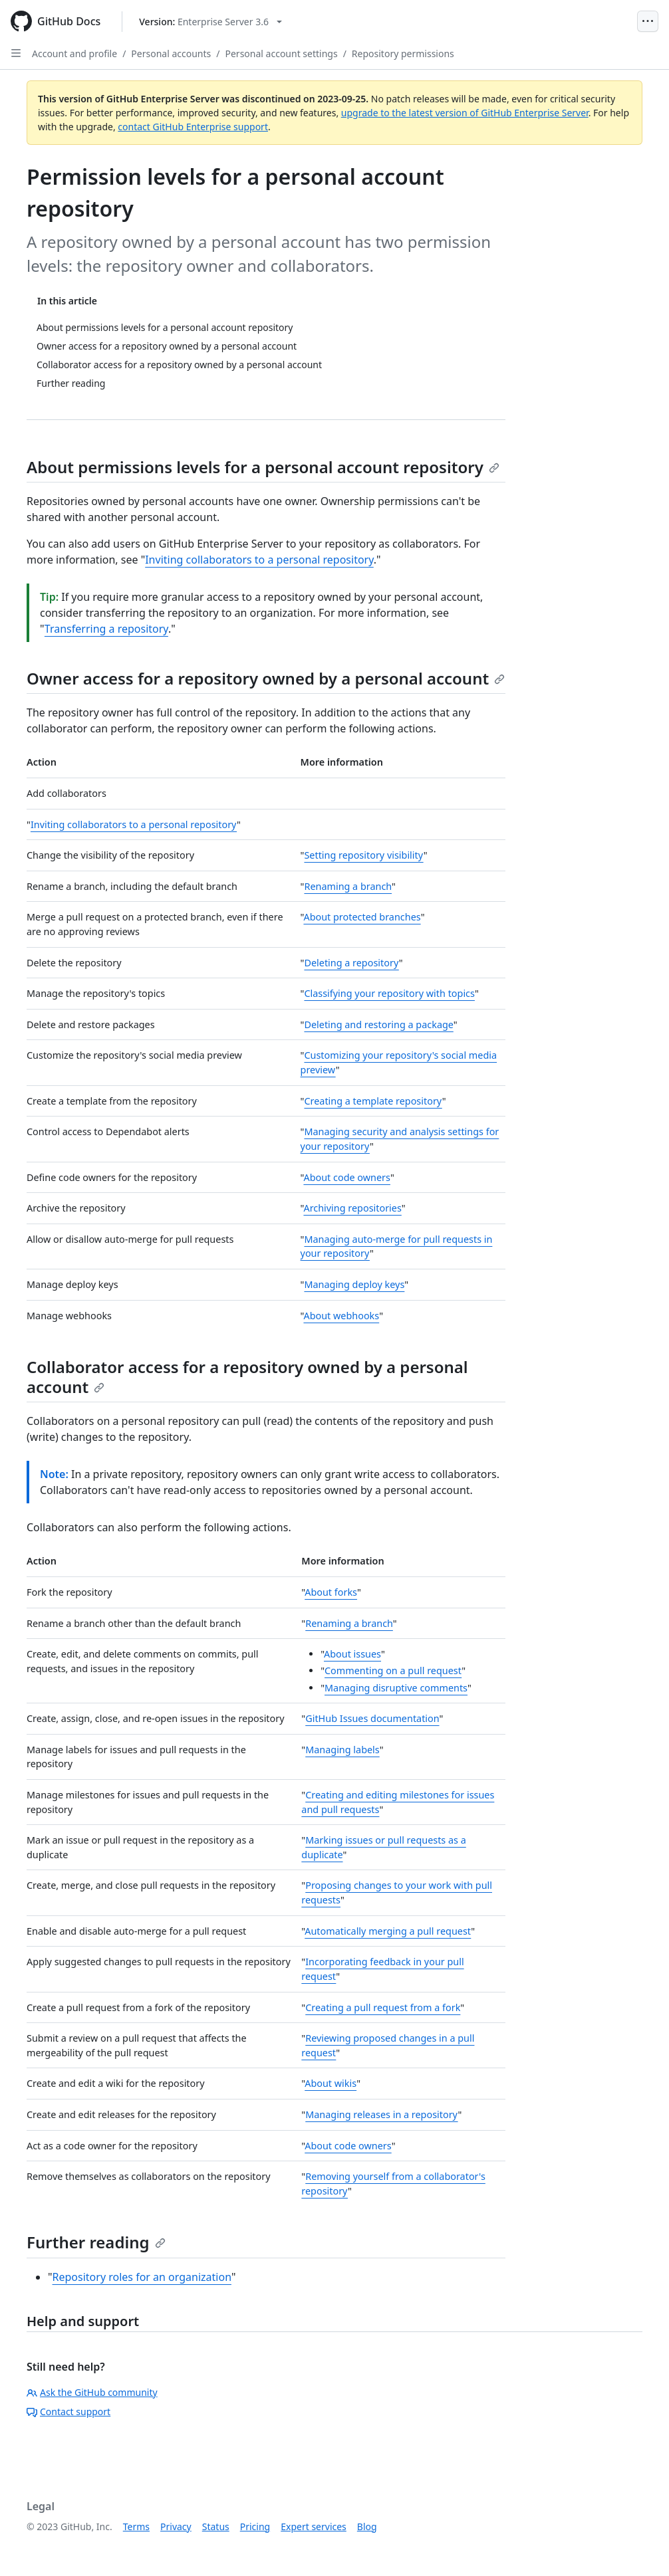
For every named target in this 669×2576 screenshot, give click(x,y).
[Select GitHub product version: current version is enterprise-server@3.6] (210, 21)
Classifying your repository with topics (389, 993)
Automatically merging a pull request (388, 1931)
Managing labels (342, 1749)
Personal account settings (281, 53)
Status (215, 2526)
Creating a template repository (373, 1101)
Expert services (313, 2526)
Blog (367, 2526)
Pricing (255, 2526)
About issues (352, 1654)
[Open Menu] (647, 21)
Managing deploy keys (354, 1284)
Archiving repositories (352, 1208)
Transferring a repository (106, 628)
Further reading (96, 2242)
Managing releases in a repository (381, 2114)
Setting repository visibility (363, 855)
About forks (331, 1592)
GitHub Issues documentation (372, 1718)
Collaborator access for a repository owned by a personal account (247, 1377)
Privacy (176, 2526)
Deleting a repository (351, 962)
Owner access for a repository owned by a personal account (266, 678)
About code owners (346, 1177)
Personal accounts (171, 53)
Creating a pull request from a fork (382, 2007)
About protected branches (361, 917)
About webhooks (341, 1315)
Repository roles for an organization (142, 2277)
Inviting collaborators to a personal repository (259, 559)
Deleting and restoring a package (378, 1024)
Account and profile (74, 53)
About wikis (330, 2083)
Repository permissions (403, 53)
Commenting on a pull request (393, 1670)
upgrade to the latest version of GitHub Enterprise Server (465, 112)
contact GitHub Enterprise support (193, 126)
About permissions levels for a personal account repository (263, 467)
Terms (136, 2526)
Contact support (68, 2411)
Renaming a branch (348, 886)
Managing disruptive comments (396, 1687)
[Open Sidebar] (16, 53)
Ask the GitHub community (92, 2392)
